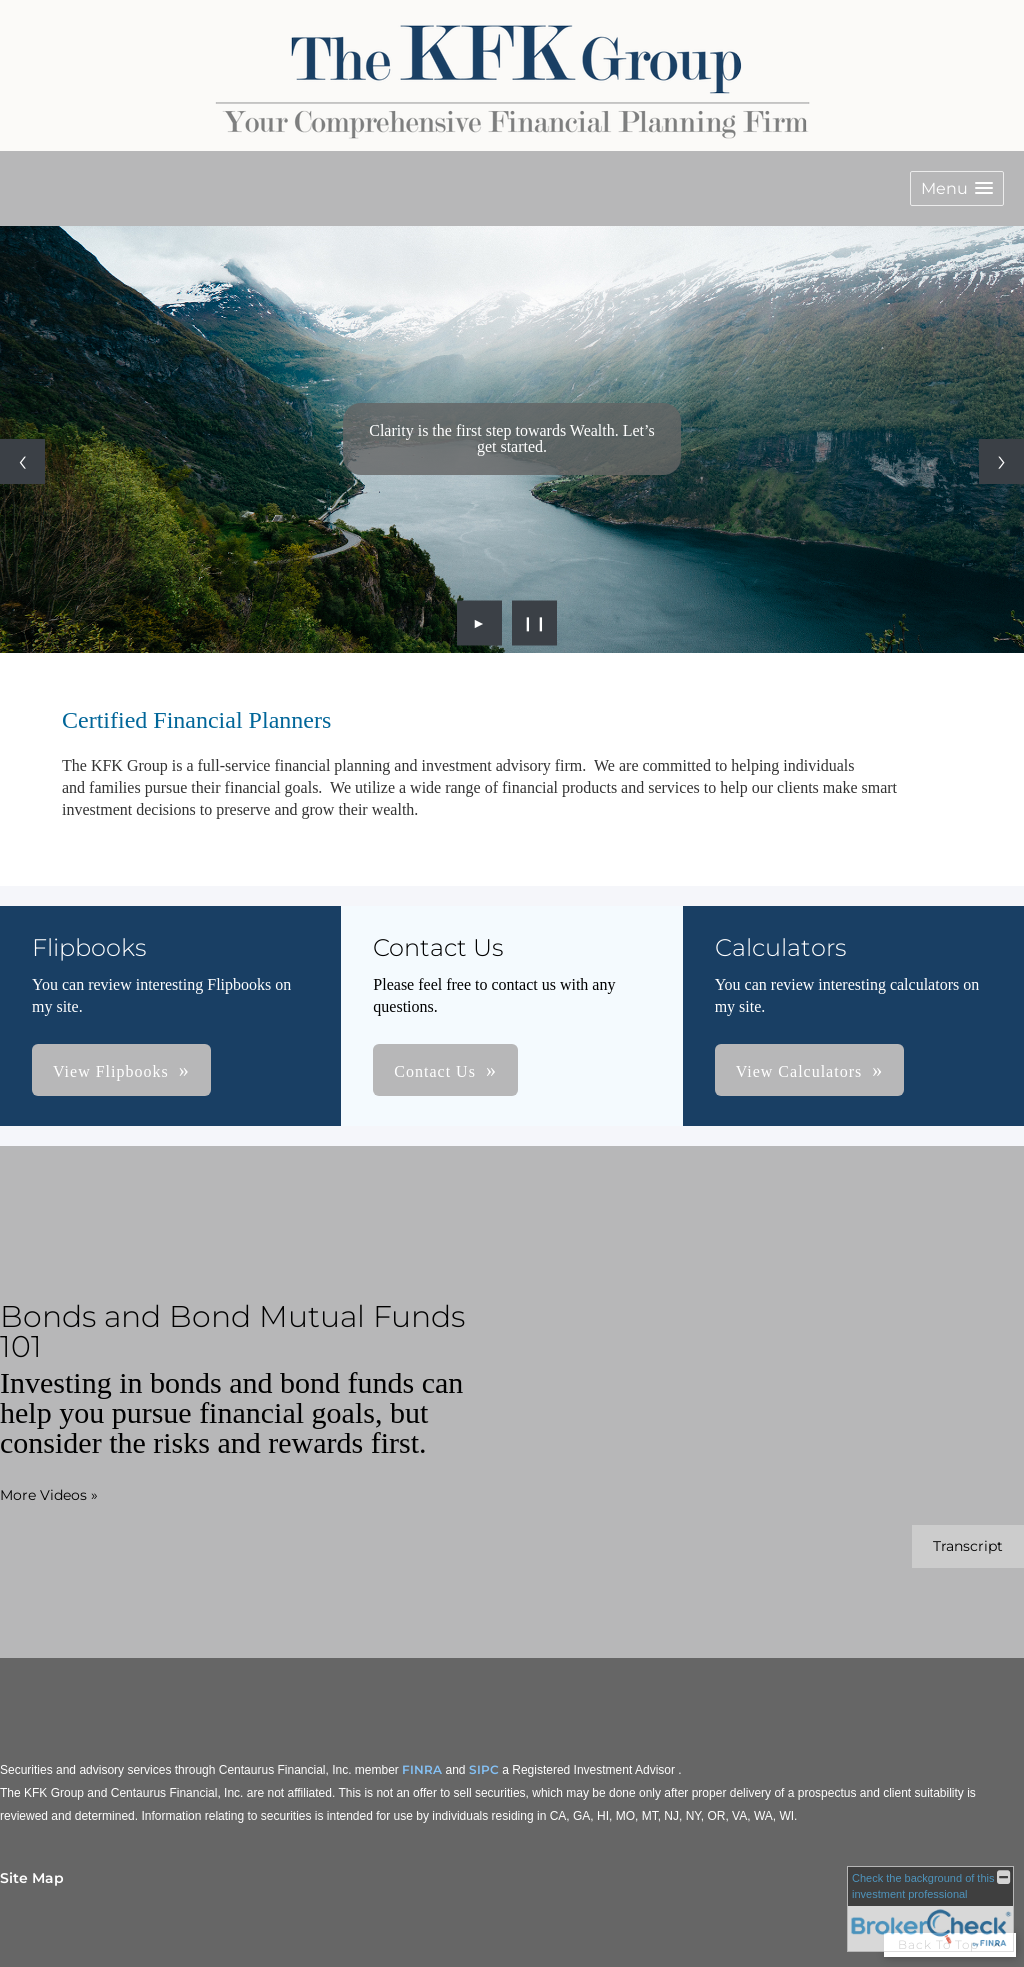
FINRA (422, 1769)
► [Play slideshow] (479, 623)
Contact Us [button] (435, 1071)
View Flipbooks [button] (111, 1071)
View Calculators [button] (799, 1071)
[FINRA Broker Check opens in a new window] (930, 1909)
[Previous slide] (22, 461)
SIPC (484, 1769)
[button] (957, 188)
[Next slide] (1001, 461)
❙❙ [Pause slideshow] (535, 623)
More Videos (49, 1495)
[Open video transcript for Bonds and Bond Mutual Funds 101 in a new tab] (968, 1546)
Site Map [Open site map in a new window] (32, 1878)
